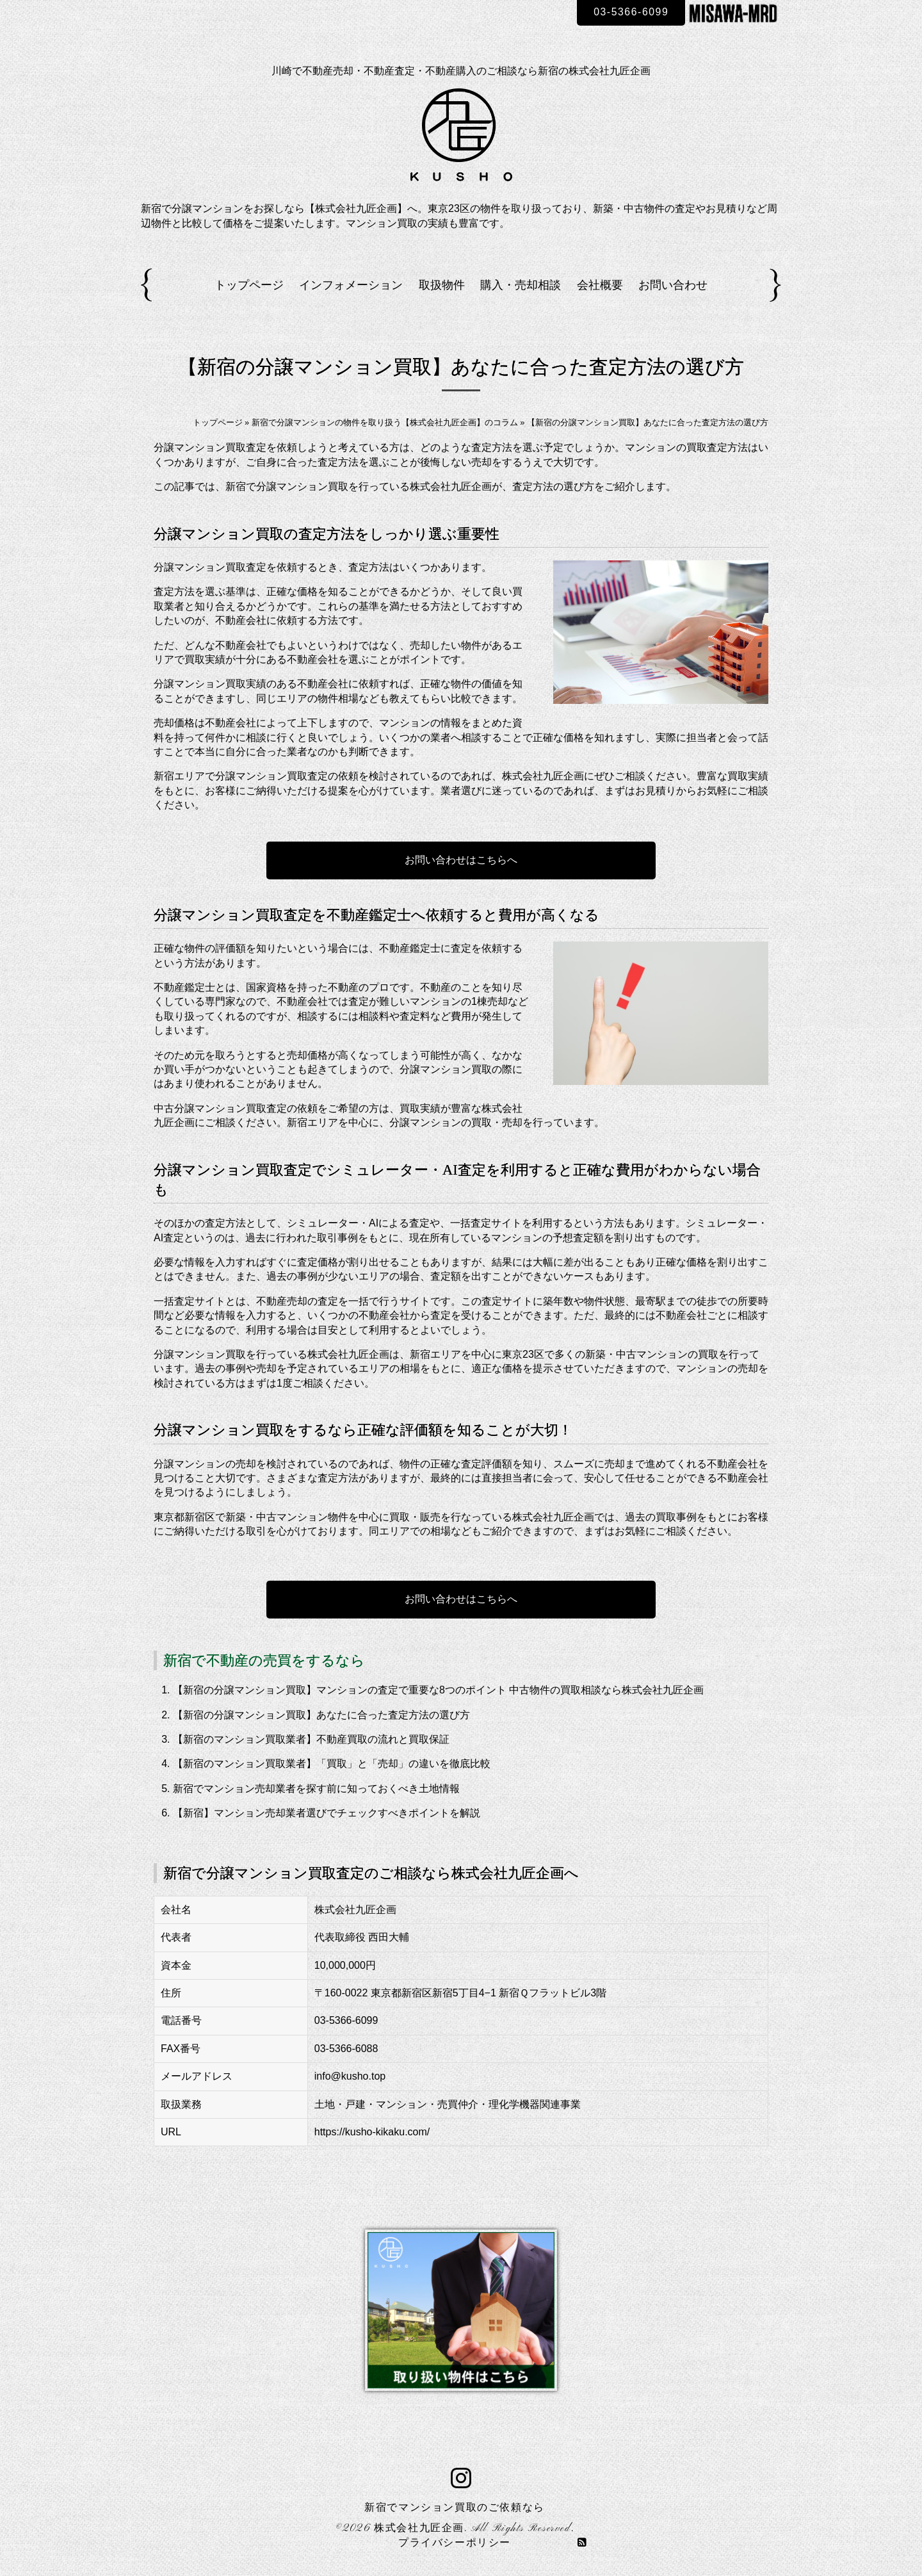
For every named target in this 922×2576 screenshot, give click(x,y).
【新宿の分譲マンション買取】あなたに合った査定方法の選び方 (321, 1714)
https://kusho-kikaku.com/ (372, 2131)
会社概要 (600, 285)
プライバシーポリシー (454, 2543)
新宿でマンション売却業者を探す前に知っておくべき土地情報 (316, 1788)
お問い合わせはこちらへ (461, 859)
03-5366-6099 (630, 11)
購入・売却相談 (520, 285)
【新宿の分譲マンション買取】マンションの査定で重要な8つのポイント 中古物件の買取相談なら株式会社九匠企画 (438, 1689)
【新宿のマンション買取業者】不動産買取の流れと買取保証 (311, 1739)
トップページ (249, 285)
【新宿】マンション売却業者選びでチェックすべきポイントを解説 (326, 1812)
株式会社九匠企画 (419, 2528)
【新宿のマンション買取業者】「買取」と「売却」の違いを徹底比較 (331, 1763)
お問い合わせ (673, 285)
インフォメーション (351, 285)
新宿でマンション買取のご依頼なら (454, 2508)
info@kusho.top (349, 2076)
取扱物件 (442, 285)
